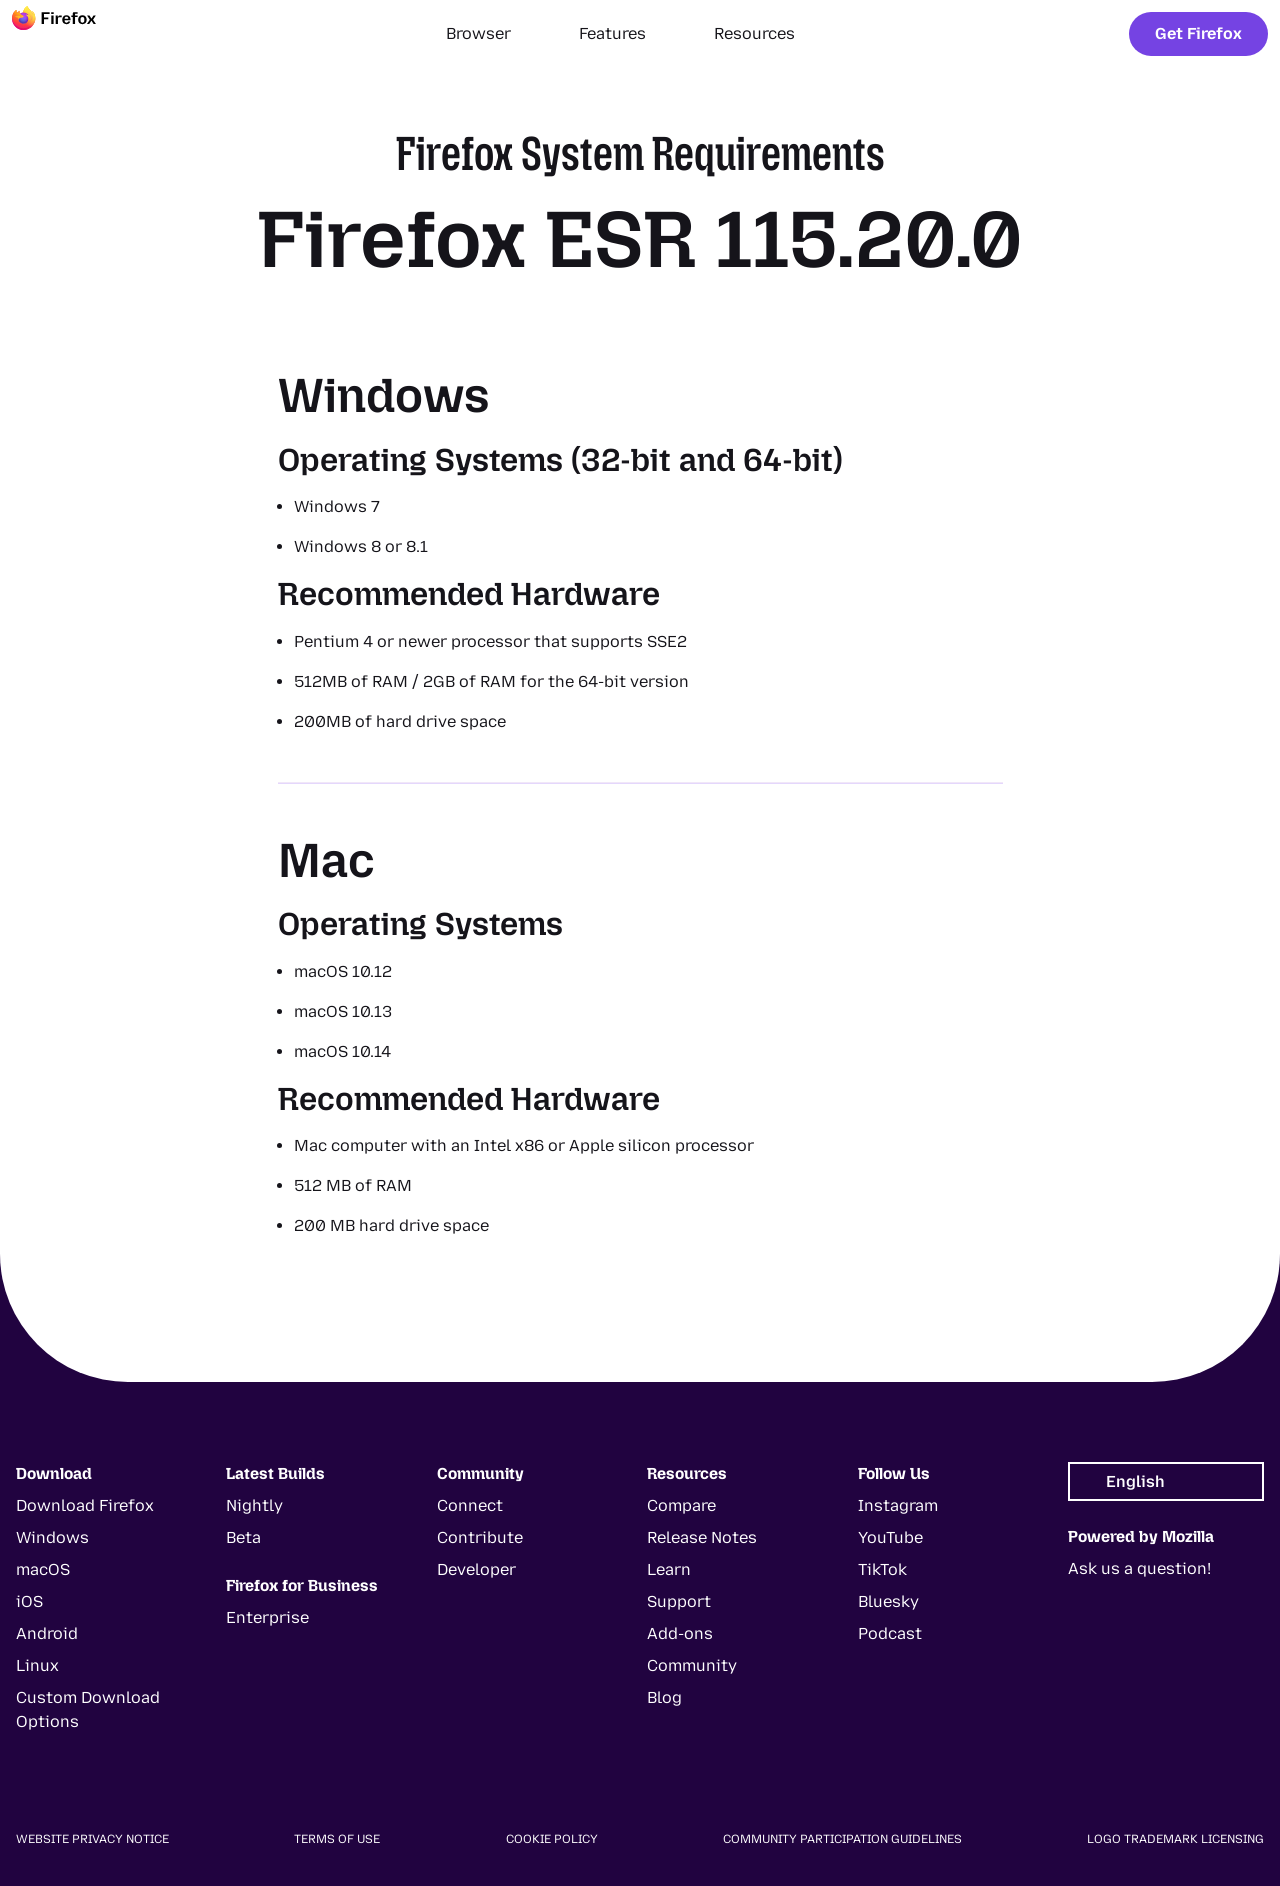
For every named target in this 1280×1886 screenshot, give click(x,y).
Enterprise (267, 1617)
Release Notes (702, 1537)
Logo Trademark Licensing (1175, 1839)
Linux (37, 1665)
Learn (669, 1569)
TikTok (882, 1569)
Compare (681, 1505)
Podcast (890, 1633)
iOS (29, 1601)
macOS (43, 1569)
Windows (52, 1537)
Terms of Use (337, 1839)
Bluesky (888, 1601)
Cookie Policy (552, 1839)
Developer (476, 1569)
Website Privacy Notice (92, 1839)
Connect (470, 1505)
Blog (664, 1697)
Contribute (480, 1537)
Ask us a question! (1139, 1568)
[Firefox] (72, 34)
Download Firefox (85, 1505)
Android (47, 1633)
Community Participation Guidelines (842, 1839)
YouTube (890, 1537)
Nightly (254, 1505)
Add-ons (680, 1633)
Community (692, 1665)
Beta (243, 1537)
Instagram (898, 1505)
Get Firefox (1198, 33)
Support (679, 1601)
